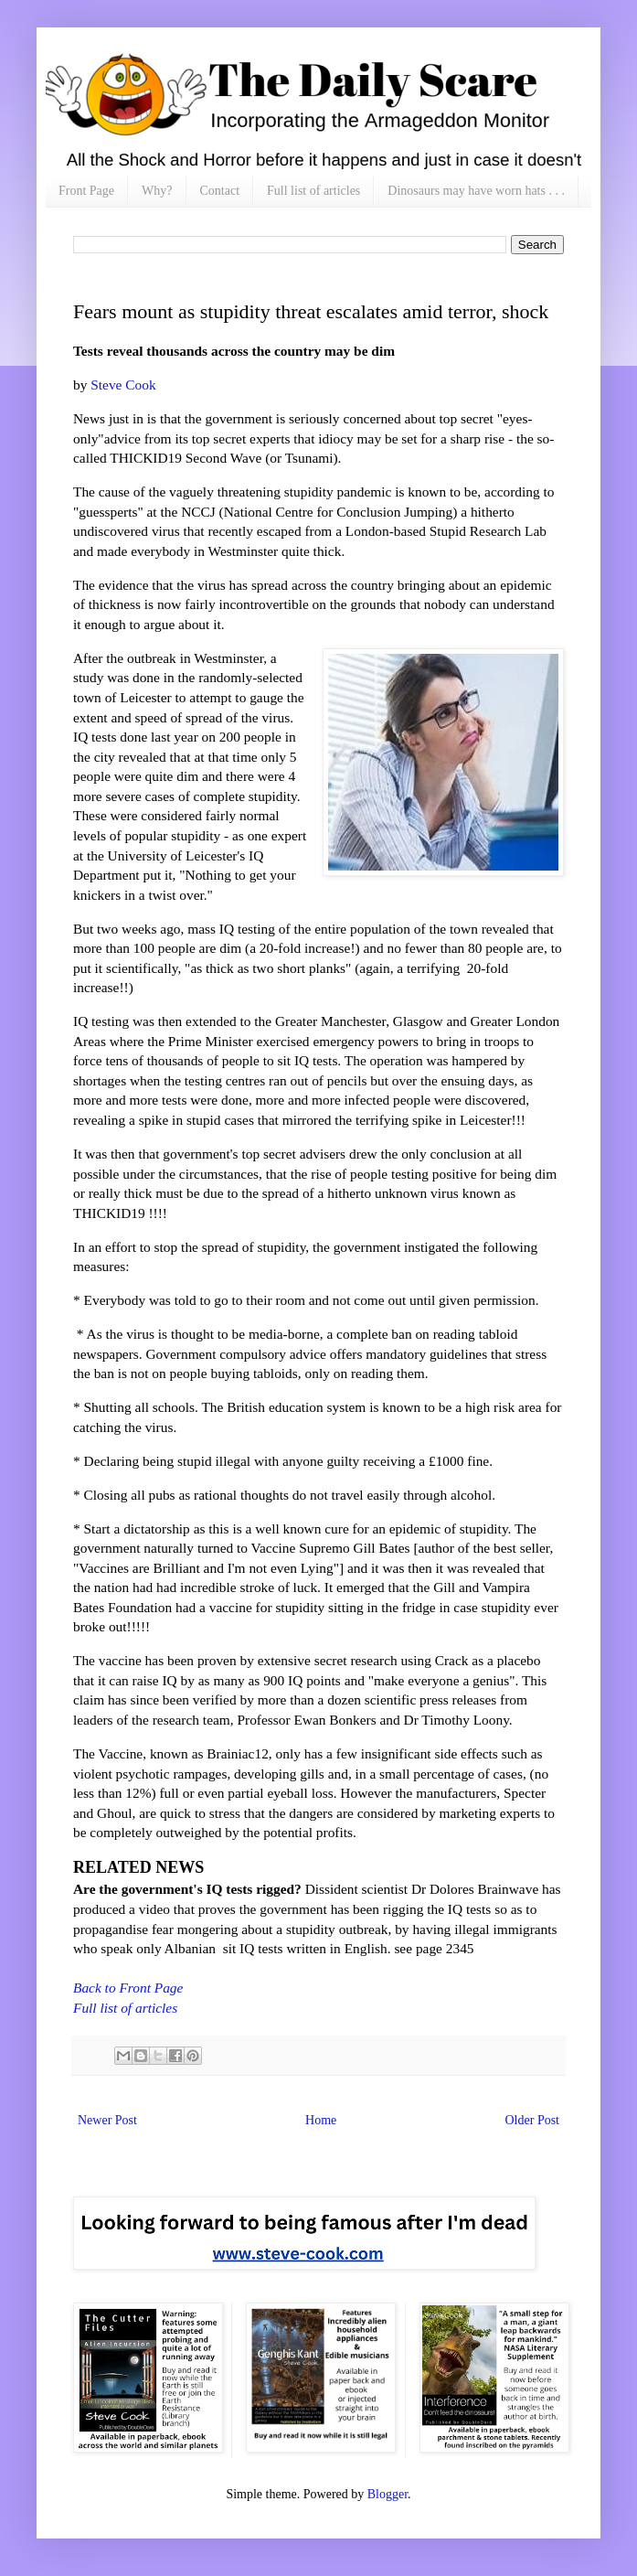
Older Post (532, 2120)
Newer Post (107, 2120)
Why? (157, 191)
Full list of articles (313, 191)
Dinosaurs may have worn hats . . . (476, 191)
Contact (220, 191)
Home (320, 2120)
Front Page (86, 191)
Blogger (387, 2494)
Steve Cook (121, 384)
